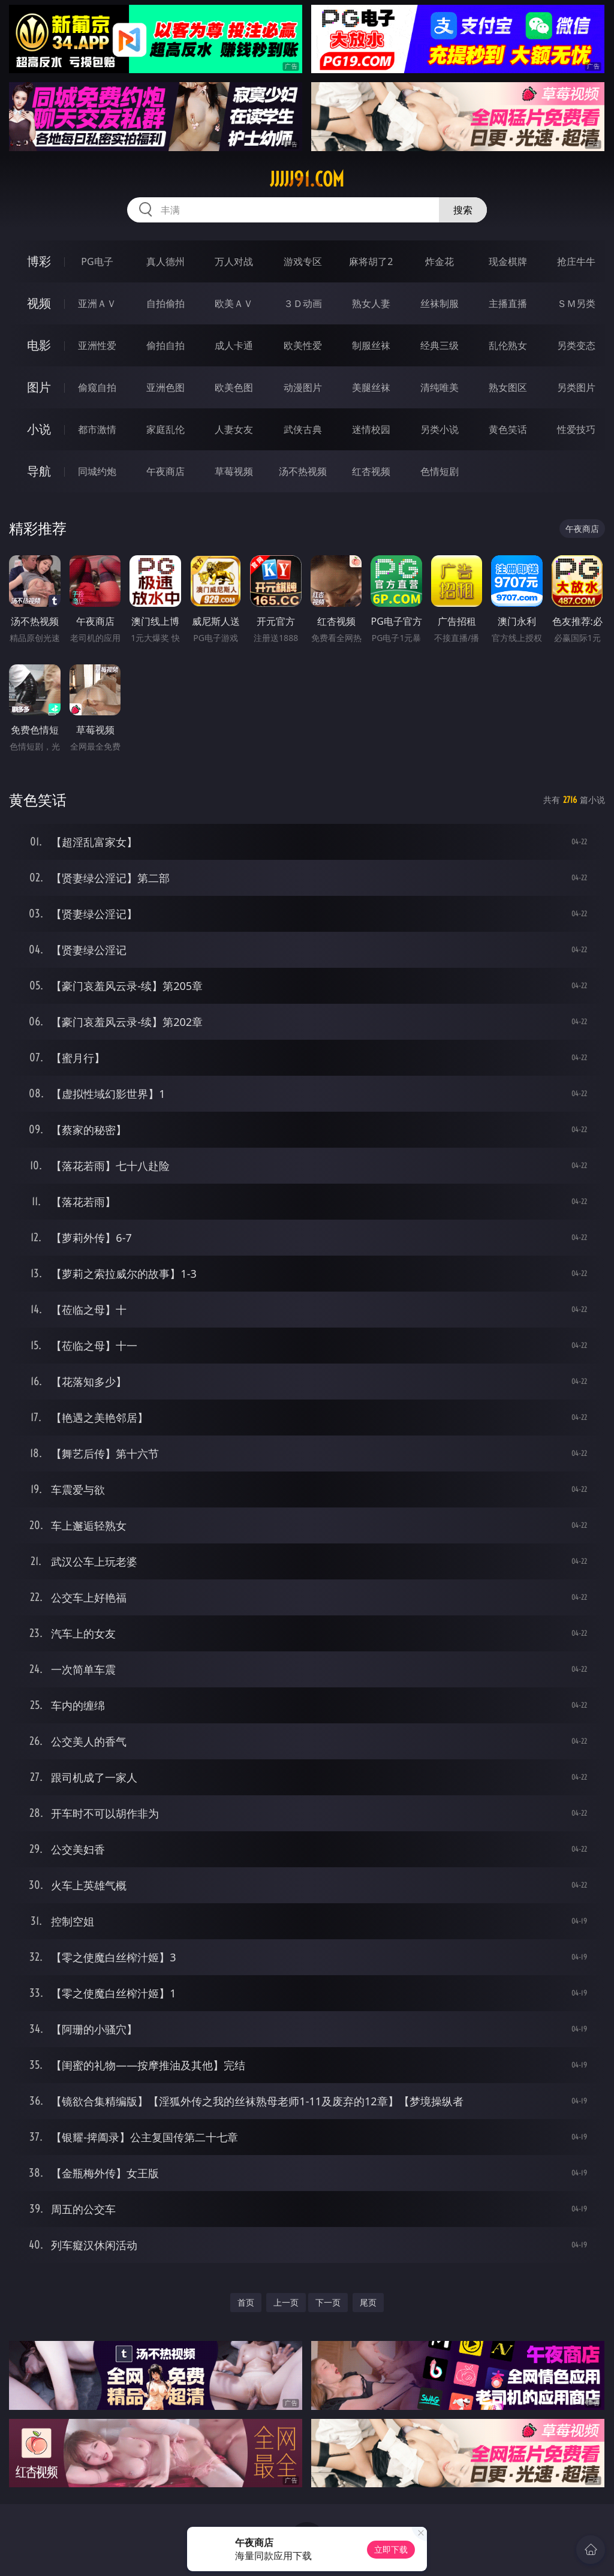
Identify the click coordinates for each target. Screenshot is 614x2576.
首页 (245, 2302)
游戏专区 (303, 261)
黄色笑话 (508, 429)
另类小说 (439, 429)
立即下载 (391, 2549)
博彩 (39, 261)
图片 (39, 387)
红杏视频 (371, 471)
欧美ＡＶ (234, 303)
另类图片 (576, 387)
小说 (39, 429)
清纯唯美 (439, 387)
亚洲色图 (165, 387)
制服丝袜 (371, 345)
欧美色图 (234, 387)
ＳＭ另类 (576, 303)
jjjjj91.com (307, 179)
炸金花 (439, 261)
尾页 (368, 2302)
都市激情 (97, 429)
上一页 (286, 2302)
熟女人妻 (371, 303)
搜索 (462, 209)
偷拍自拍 (165, 345)
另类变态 (576, 345)
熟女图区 (508, 387)
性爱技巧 (576, 429)
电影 (39, 345)
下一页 (328, 2302)
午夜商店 (165, 471)
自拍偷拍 (165, 303)
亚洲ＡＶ (97, 303)
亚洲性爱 (97, 345)
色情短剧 (439, 471)
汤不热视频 (303, 471)
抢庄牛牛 (576, 261)
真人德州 (165, 261)
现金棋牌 (508, 261)
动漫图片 (303, 387)
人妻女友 (234, 429)
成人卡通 (234, 345)
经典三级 (439, 345)
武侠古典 (303, 429)
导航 (39, 471)
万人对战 (234, 261)
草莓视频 (234, 471)
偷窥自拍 (97, 387)
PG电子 (97, 261)
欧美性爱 (303, 345)
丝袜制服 (439, 303)
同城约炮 (97, 471)
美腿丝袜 (371, 387)
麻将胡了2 (371, 261)
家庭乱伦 (165, 429)
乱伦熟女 (508, 345)
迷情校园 (371, 429)
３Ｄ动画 (303, 303)
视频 (39, 303)
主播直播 (508, 303)
